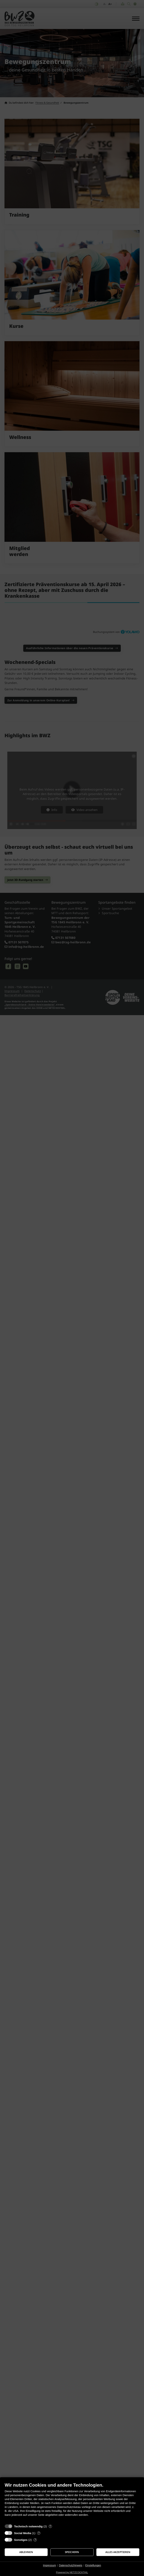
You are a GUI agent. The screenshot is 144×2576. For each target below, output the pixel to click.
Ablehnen (26, 2552)
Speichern (72, 2552)
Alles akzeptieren (117, 2552)
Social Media (22, 2533)
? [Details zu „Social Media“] (38, 2533)
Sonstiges (21, 2539)
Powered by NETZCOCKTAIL (72, 2572)
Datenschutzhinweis (70, 2565)
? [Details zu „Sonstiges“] (35, 2539)
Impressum (49, 2565)
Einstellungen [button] (93, 2565)
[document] (72, 2502)
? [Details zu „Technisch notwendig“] (50, 2526)
